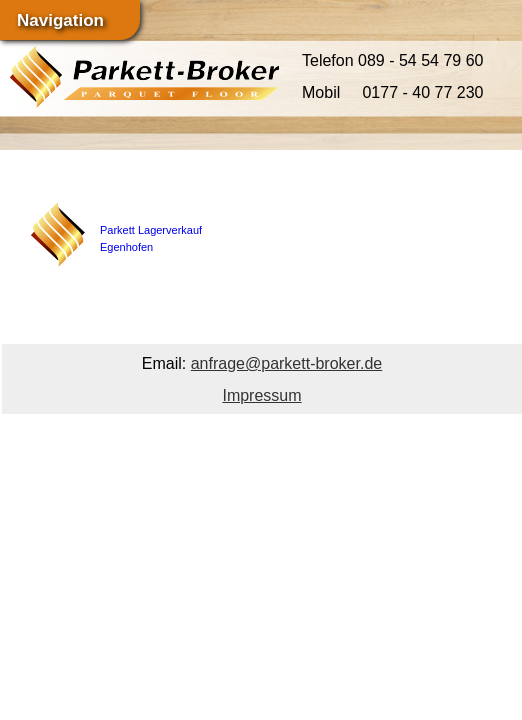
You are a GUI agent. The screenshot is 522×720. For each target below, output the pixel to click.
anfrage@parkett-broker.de (286, 363)
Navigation (60, 20)
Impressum (261, 395)
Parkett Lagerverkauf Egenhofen (151, 223)
